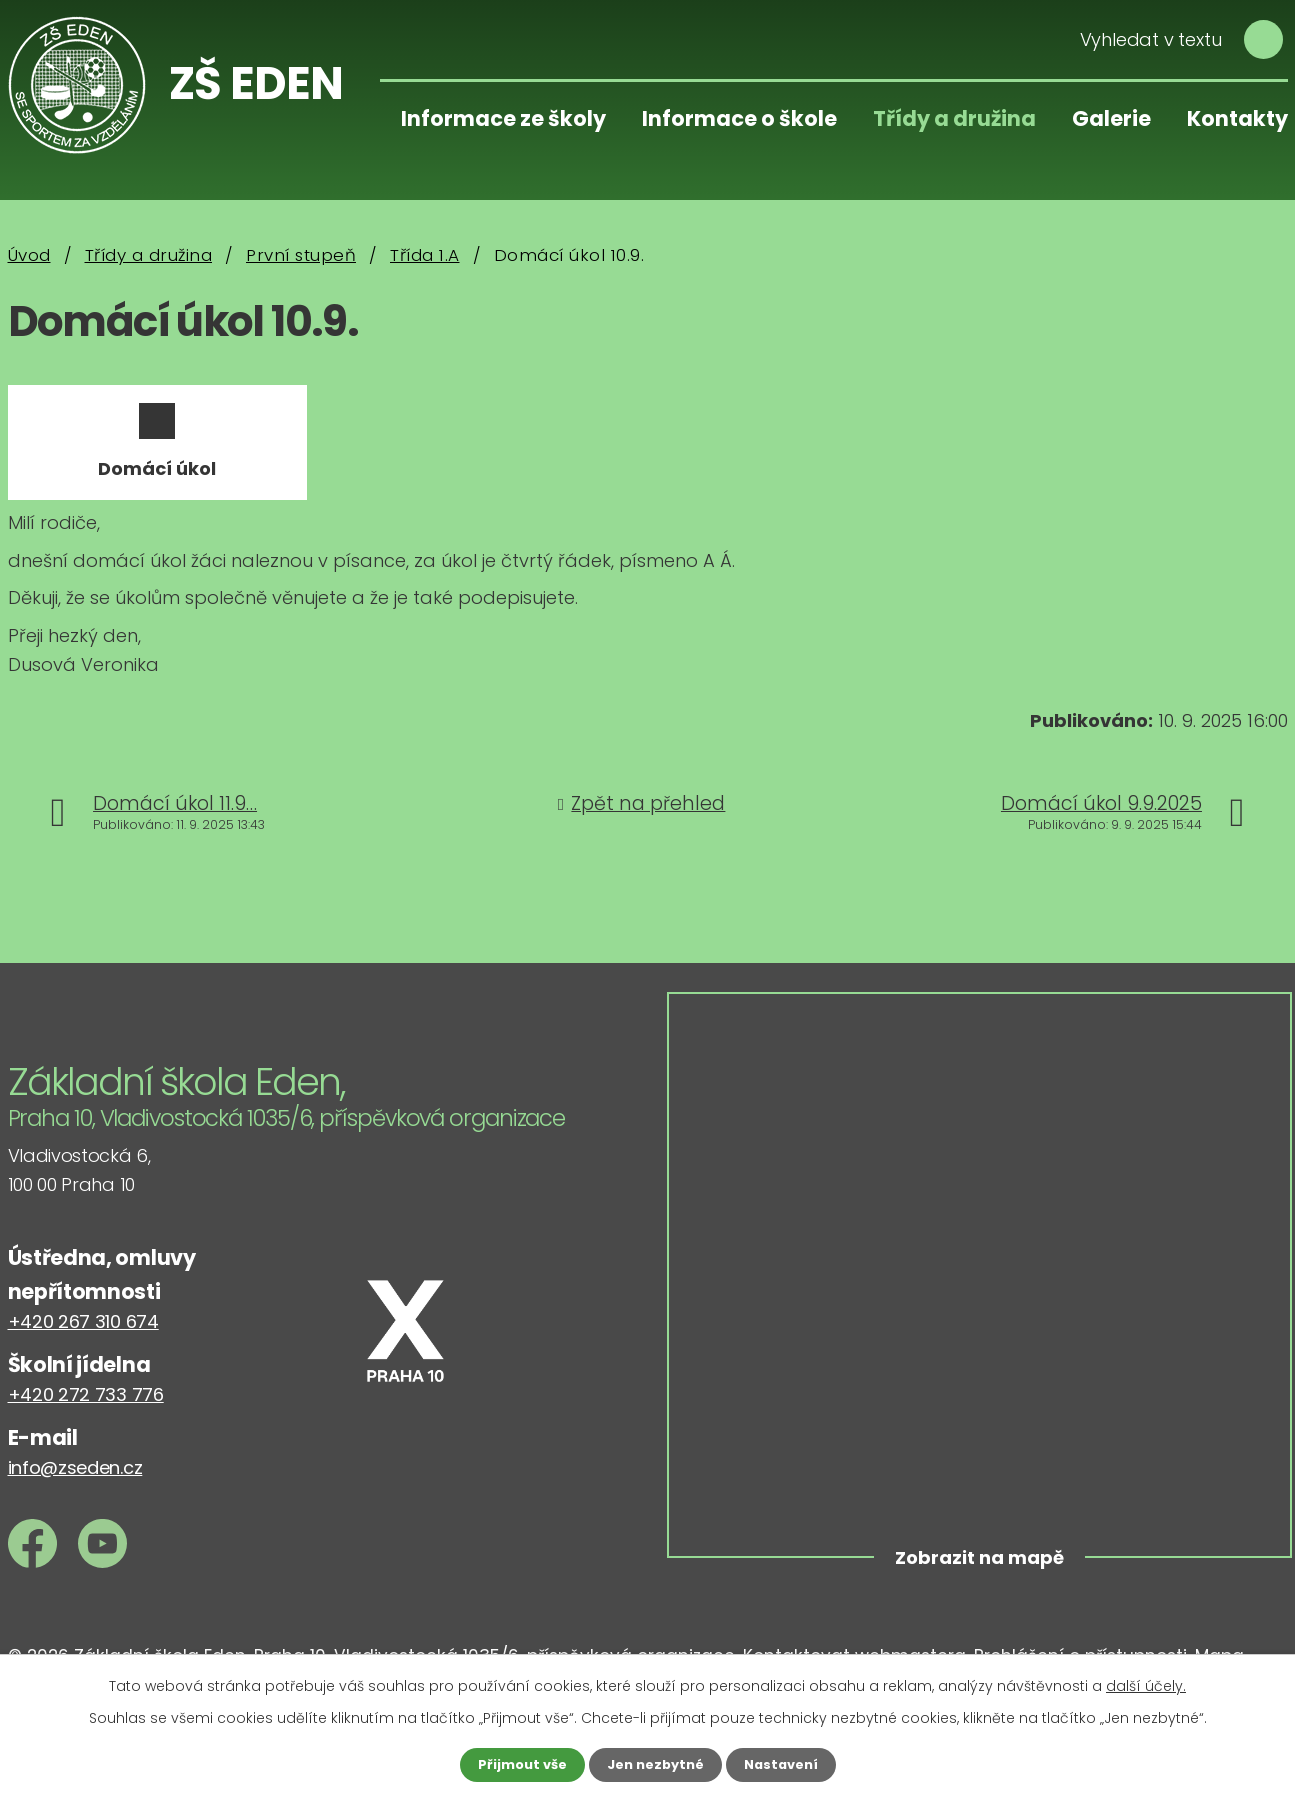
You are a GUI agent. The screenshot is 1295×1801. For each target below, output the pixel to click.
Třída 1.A (425, 255)
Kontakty (1237, 118)
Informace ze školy (503, 118)
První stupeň (301, 255)
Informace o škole (739, 118)
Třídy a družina (954, 118)
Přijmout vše (515, 1764)
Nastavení (788, 1764)
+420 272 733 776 (86, 1414)
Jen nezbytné (655, 1764)
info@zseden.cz (75, 1487)
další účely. (1146, 1684)
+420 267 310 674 (83, 1341)
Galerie (1111, 118)
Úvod (29, 255)
